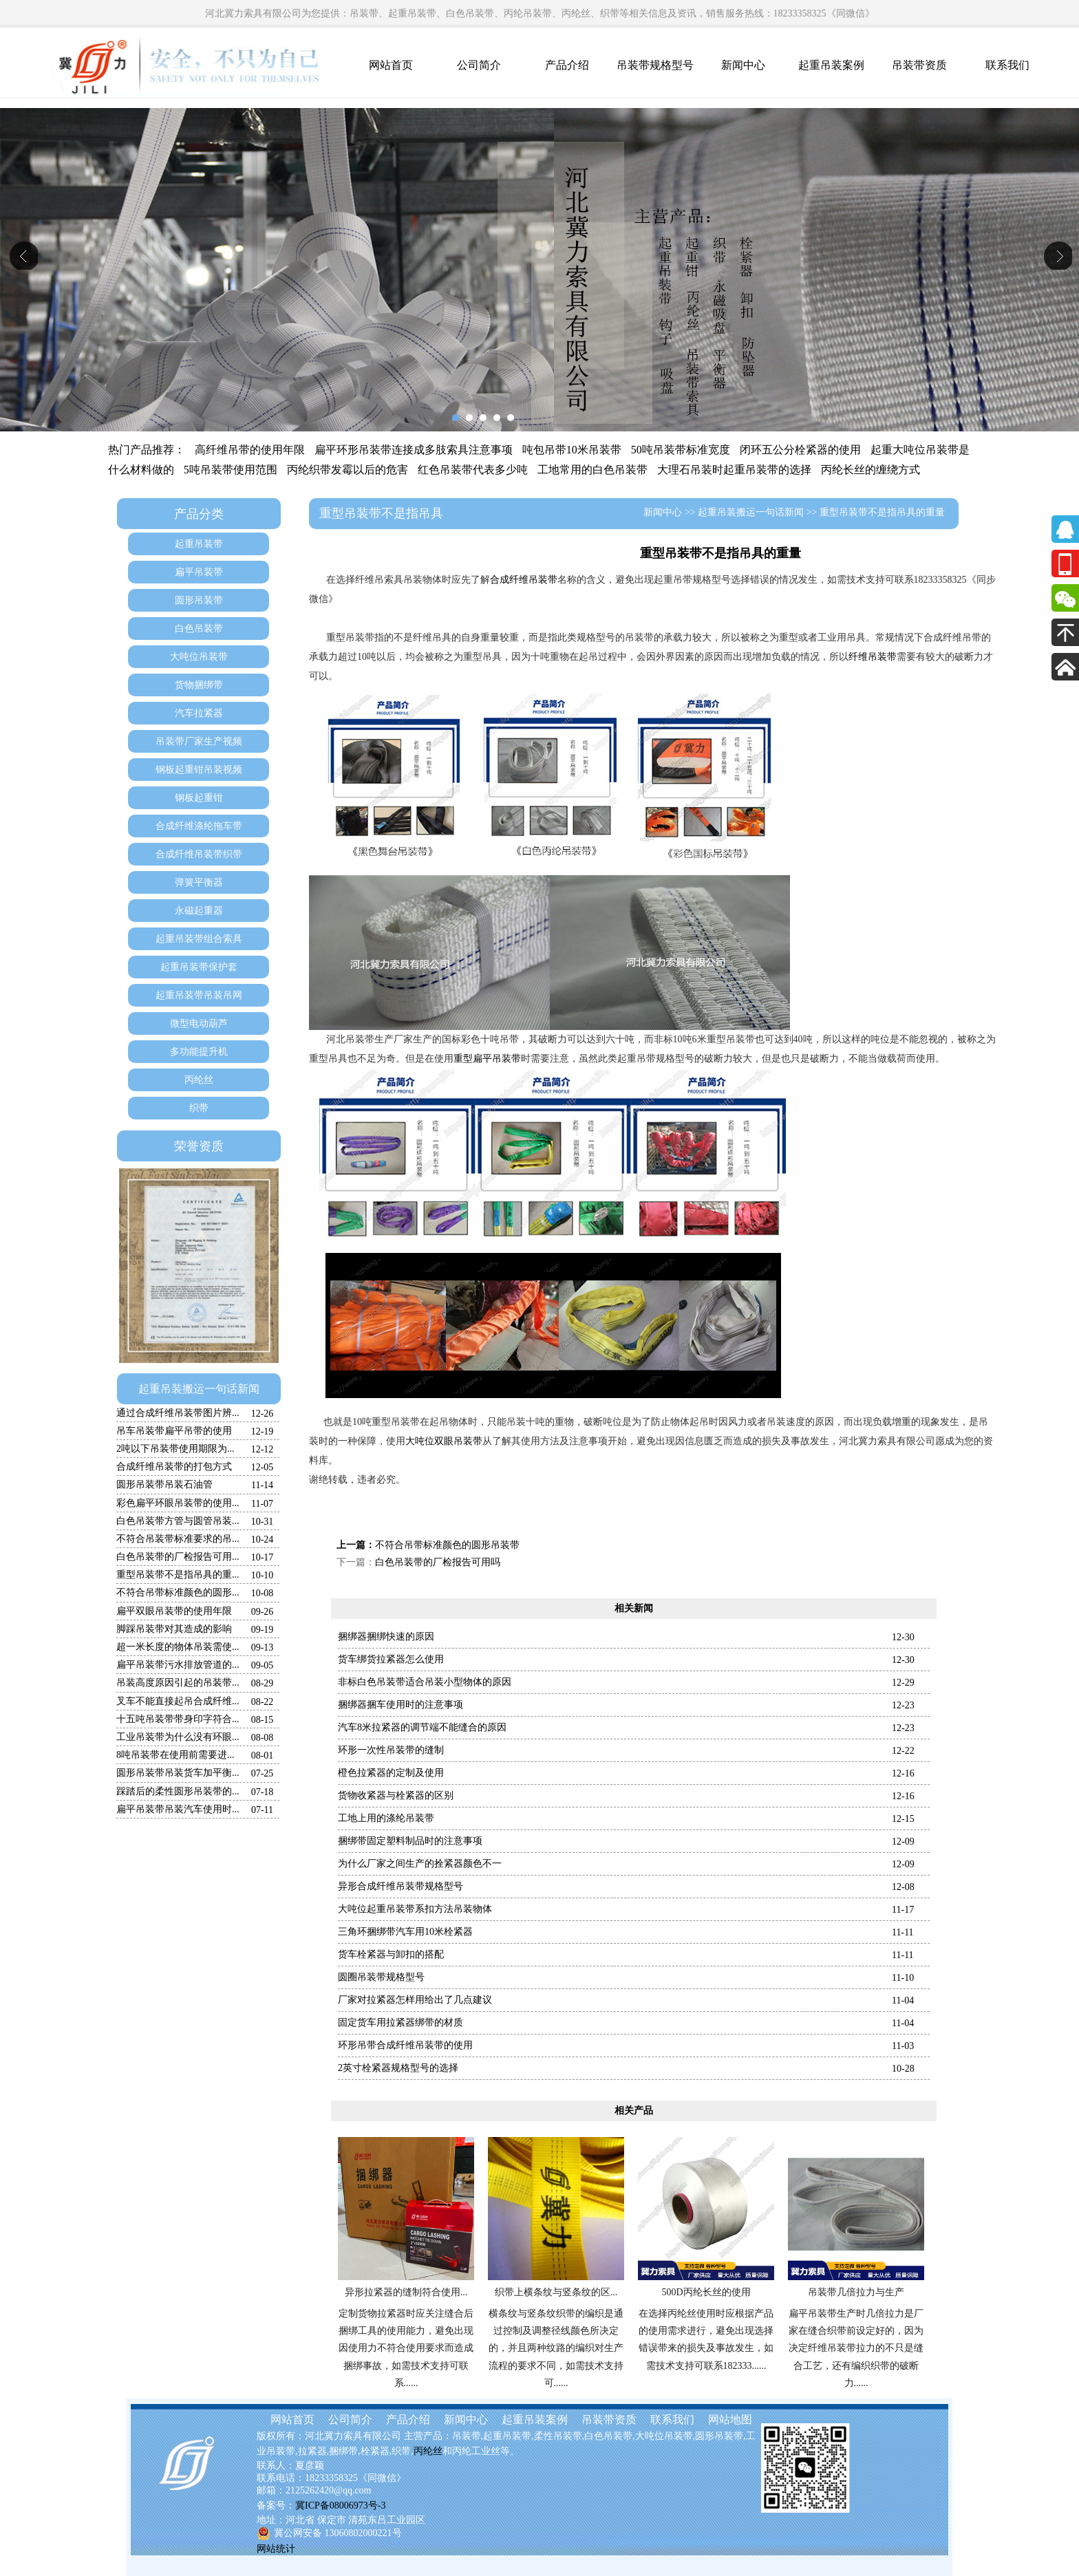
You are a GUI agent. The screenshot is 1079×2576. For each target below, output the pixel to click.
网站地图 (730, 2419)
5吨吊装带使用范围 (230, 469)
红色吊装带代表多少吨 (473, 469)
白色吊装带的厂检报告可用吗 (437, 1562)
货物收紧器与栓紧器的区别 (395, 1795)
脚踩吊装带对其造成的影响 (174, 1629)
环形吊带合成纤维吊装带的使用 (405, 2045)
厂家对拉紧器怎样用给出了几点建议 (415, 2000)
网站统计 (276, 2549)
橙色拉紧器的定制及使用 (391, 1773)
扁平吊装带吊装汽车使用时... (177, 1809)
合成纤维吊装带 (523, 580)
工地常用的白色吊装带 (592, 469)
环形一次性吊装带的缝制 (391, 1750)
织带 (199, 1108)
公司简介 (479, 65)
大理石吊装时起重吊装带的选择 (734, 469)
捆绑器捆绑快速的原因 (386, 1636)
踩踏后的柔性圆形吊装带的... (177, 1791)
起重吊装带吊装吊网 (199, 995)
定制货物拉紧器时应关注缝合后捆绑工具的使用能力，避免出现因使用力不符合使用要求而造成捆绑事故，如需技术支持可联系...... (406, 2348)
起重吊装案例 (831, 65)
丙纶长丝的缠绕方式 (870, 469)
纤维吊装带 (872, 657)
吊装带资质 (919, 65)
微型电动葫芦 (199, 1023)
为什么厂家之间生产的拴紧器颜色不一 (420, 1863)
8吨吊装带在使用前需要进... (175, 1755)
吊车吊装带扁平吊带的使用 (174, 1431)
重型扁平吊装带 (487, 1058)
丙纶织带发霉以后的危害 (347, 469)
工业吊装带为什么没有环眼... (177, 1737)
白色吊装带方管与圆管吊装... (177, 1521)
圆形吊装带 (199, 600)
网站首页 (391, 65)
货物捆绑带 (199, 685)
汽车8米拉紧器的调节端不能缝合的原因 (422, 1727)
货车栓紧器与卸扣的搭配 (391, 1954)
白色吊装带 (199, 628)
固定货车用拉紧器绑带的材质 (400, 2022)
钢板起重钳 (199, 798)
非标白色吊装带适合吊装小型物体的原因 (424, 1682)
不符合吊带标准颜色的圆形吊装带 (447, 1545)
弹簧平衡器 (199, 882)
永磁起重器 (199, 910)
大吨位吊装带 (199, 657)
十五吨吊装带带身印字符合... (177, 1719)
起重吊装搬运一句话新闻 (198, 1389)
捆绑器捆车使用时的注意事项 (400, 1704)
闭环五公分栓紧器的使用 (800, 449)
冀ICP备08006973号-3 (340, 2505)
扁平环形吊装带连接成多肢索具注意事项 (413, 449)
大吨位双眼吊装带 (443, 1441)
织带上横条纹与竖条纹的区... (556, 2292)
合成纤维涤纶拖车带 (199, 826)
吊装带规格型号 (655, 65)
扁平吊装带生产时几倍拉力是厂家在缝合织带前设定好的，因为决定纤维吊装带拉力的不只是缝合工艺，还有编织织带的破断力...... (856, 2348)
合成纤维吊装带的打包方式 (174, 1466)
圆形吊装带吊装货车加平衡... (177, 1773)
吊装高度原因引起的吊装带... (177, 1682)
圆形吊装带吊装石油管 (164, 1484)
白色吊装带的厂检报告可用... (177, 1557)
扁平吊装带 (199, 572)
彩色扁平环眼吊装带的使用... (177, 1503)
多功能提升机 (199, 1051)
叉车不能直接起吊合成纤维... (177, 1701)
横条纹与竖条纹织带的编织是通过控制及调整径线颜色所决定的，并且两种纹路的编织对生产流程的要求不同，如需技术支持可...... (556, 2348)
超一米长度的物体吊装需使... (177, 1647)
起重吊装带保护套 (198, 967)
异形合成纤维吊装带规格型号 (400, 1886)
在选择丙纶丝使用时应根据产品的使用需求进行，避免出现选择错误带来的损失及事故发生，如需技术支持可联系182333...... (706, 2339)
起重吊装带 (199, 544)
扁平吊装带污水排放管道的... (177, 1665)
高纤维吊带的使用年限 (250, 449)
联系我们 (1007, 65)
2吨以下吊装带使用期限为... (175, 1448)
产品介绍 (567, 65)
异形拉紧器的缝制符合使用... (406, 2292)
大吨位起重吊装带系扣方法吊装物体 (415, 1909)
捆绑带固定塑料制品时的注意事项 (410, 1841)
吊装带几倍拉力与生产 (856, 2292)
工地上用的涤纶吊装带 (386, 1818)
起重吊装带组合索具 (199, 939)
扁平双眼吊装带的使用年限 (174, 1611)
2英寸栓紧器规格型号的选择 (398, 2068)
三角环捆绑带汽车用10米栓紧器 (405, 1931)
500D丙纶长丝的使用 (705, 2292)
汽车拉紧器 (199, 713)
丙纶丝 (198, 1080)
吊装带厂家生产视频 (199, 741)
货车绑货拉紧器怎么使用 (391, 1659)
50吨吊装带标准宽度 (680, 449)
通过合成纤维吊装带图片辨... (177, 1413)
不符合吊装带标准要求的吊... (177, 1539)
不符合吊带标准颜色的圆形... (177, 1592)
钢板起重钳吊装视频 (199, 769)
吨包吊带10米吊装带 (571, 449)
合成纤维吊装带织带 (199, 854)
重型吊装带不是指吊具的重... (177, 1574)
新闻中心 (743, 65)
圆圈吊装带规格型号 (381, 1977)
